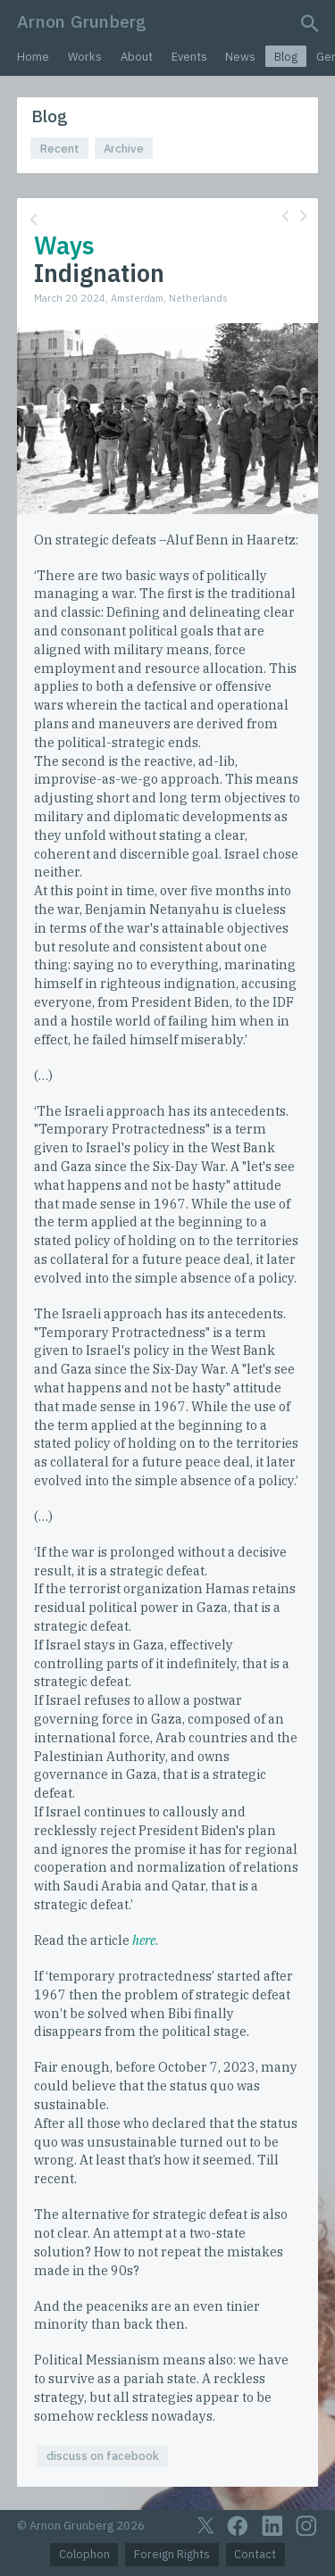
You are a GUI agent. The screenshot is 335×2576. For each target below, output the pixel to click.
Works (85, 56)
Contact (255, 2554)
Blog (285, 56)
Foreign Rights (172, 2554)
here (143, 1940)
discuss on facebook (102, 2456)
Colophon (84, 2554)
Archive (124, 148)
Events (189, 56)
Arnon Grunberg (82, 21)
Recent (60, 148)
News (240, 56)
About (137, 56)
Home (33, 56)
